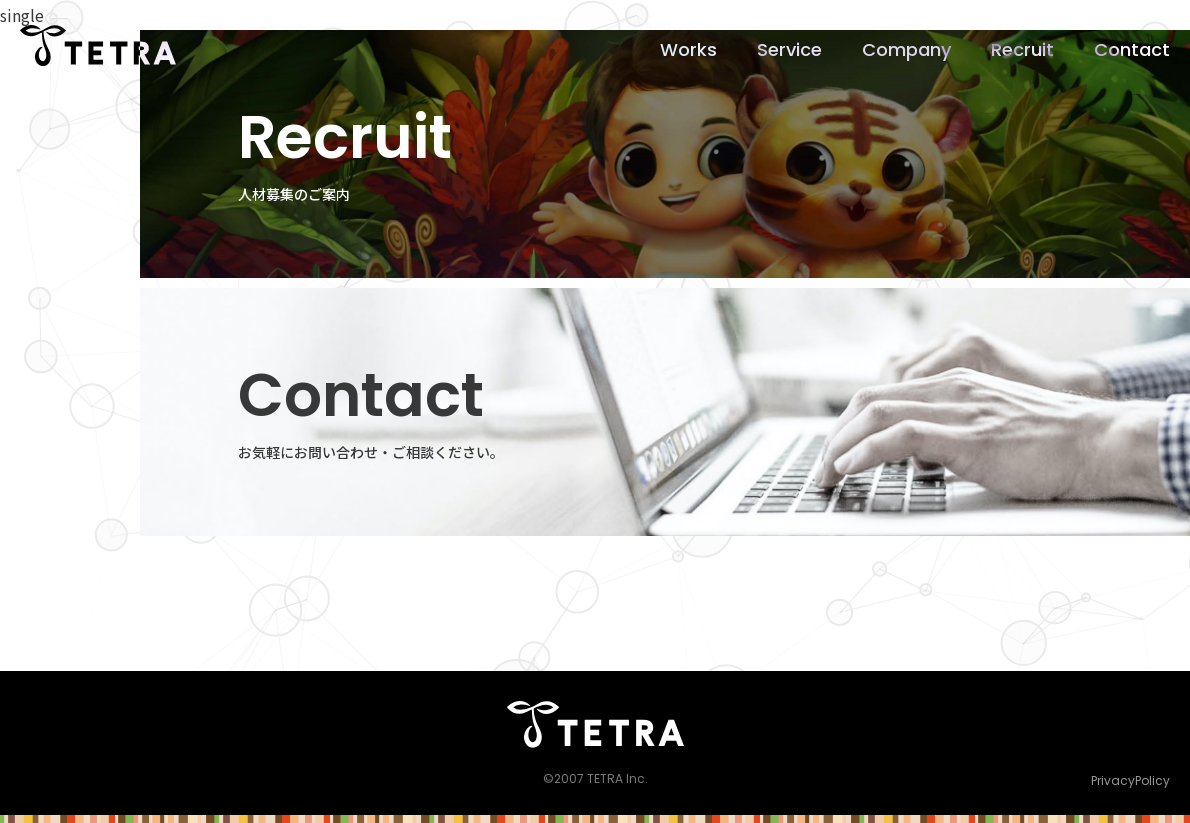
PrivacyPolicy (1130, 780)
